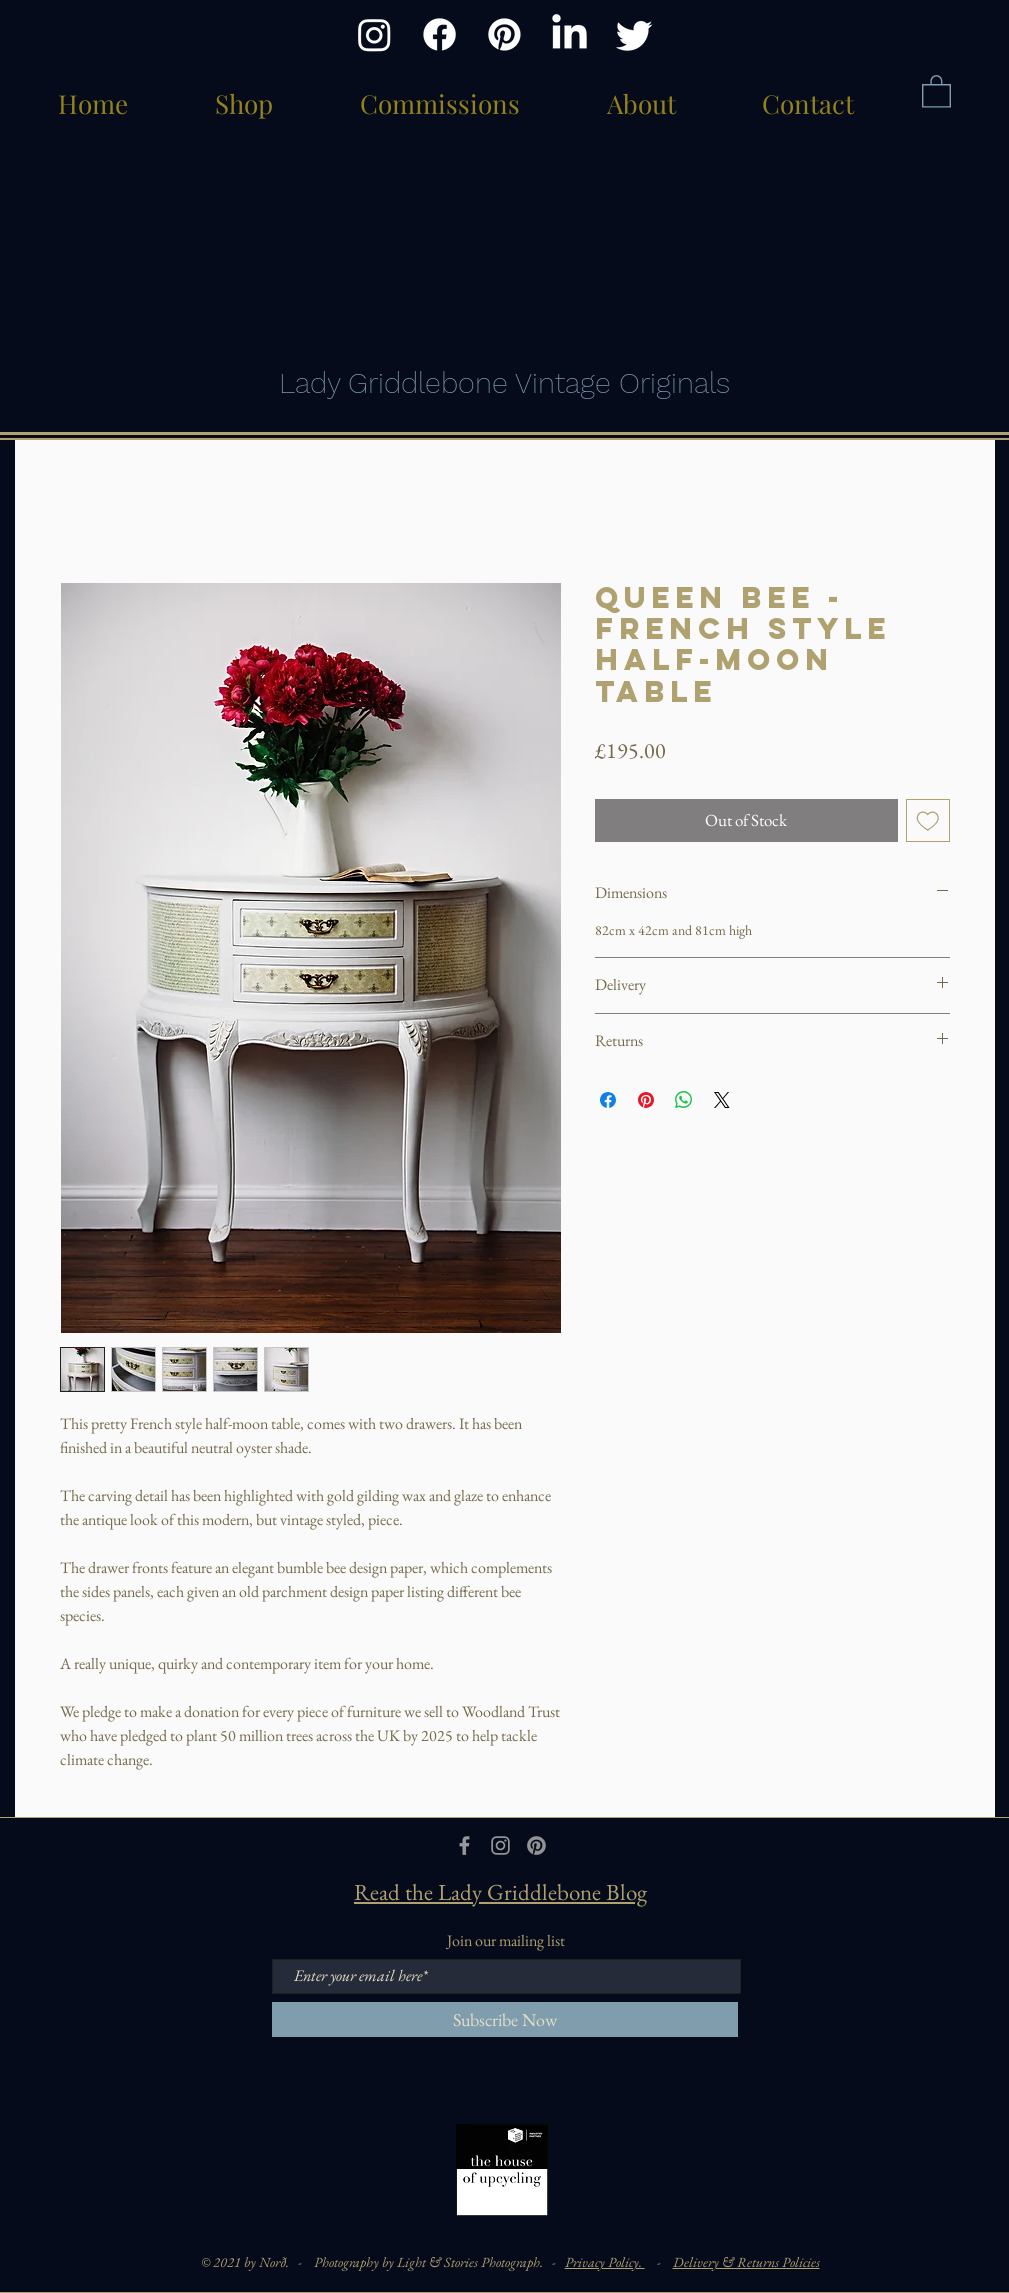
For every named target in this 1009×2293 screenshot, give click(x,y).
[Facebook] (439, 34)
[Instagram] (374, 34)
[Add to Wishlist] (928, 821)
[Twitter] (634, 34)
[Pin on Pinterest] (646, 1100)
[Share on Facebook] (608, 1100)
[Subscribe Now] (505, 2019)
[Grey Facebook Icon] (464, 1845)
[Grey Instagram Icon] (500, 1845)
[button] (936, 90)
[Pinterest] (504, 34)
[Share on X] (722, 1100)
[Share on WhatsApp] (684, 1100)
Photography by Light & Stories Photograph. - (439, 2262)
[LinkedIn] (569, 34)
